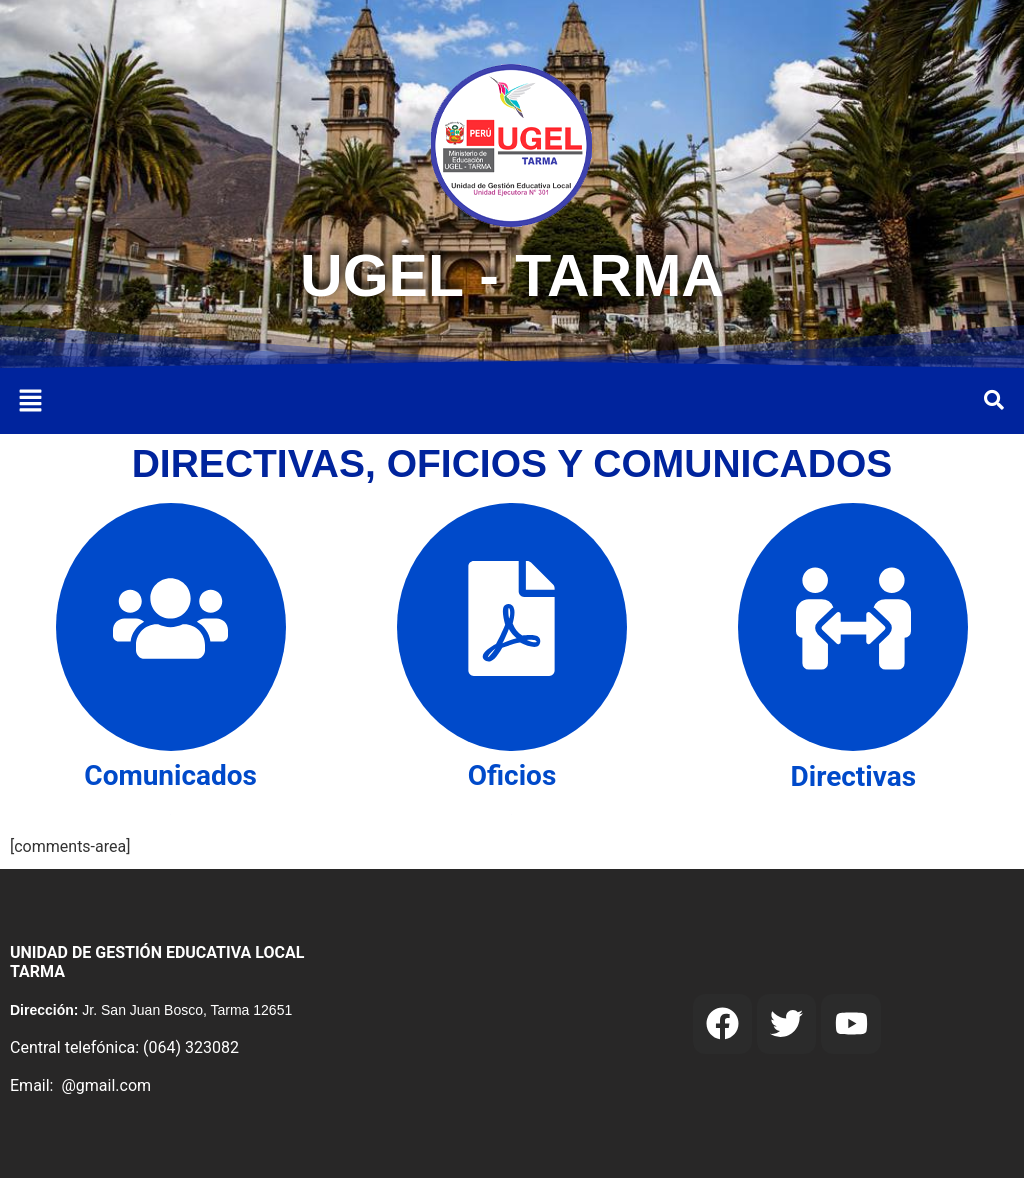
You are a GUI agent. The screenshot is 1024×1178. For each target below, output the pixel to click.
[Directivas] (853, 627)
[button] (30, 402)
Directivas (854, 776)
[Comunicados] (171, 627)
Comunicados (170, 775)
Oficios (512, 775)
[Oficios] (512, 627)
